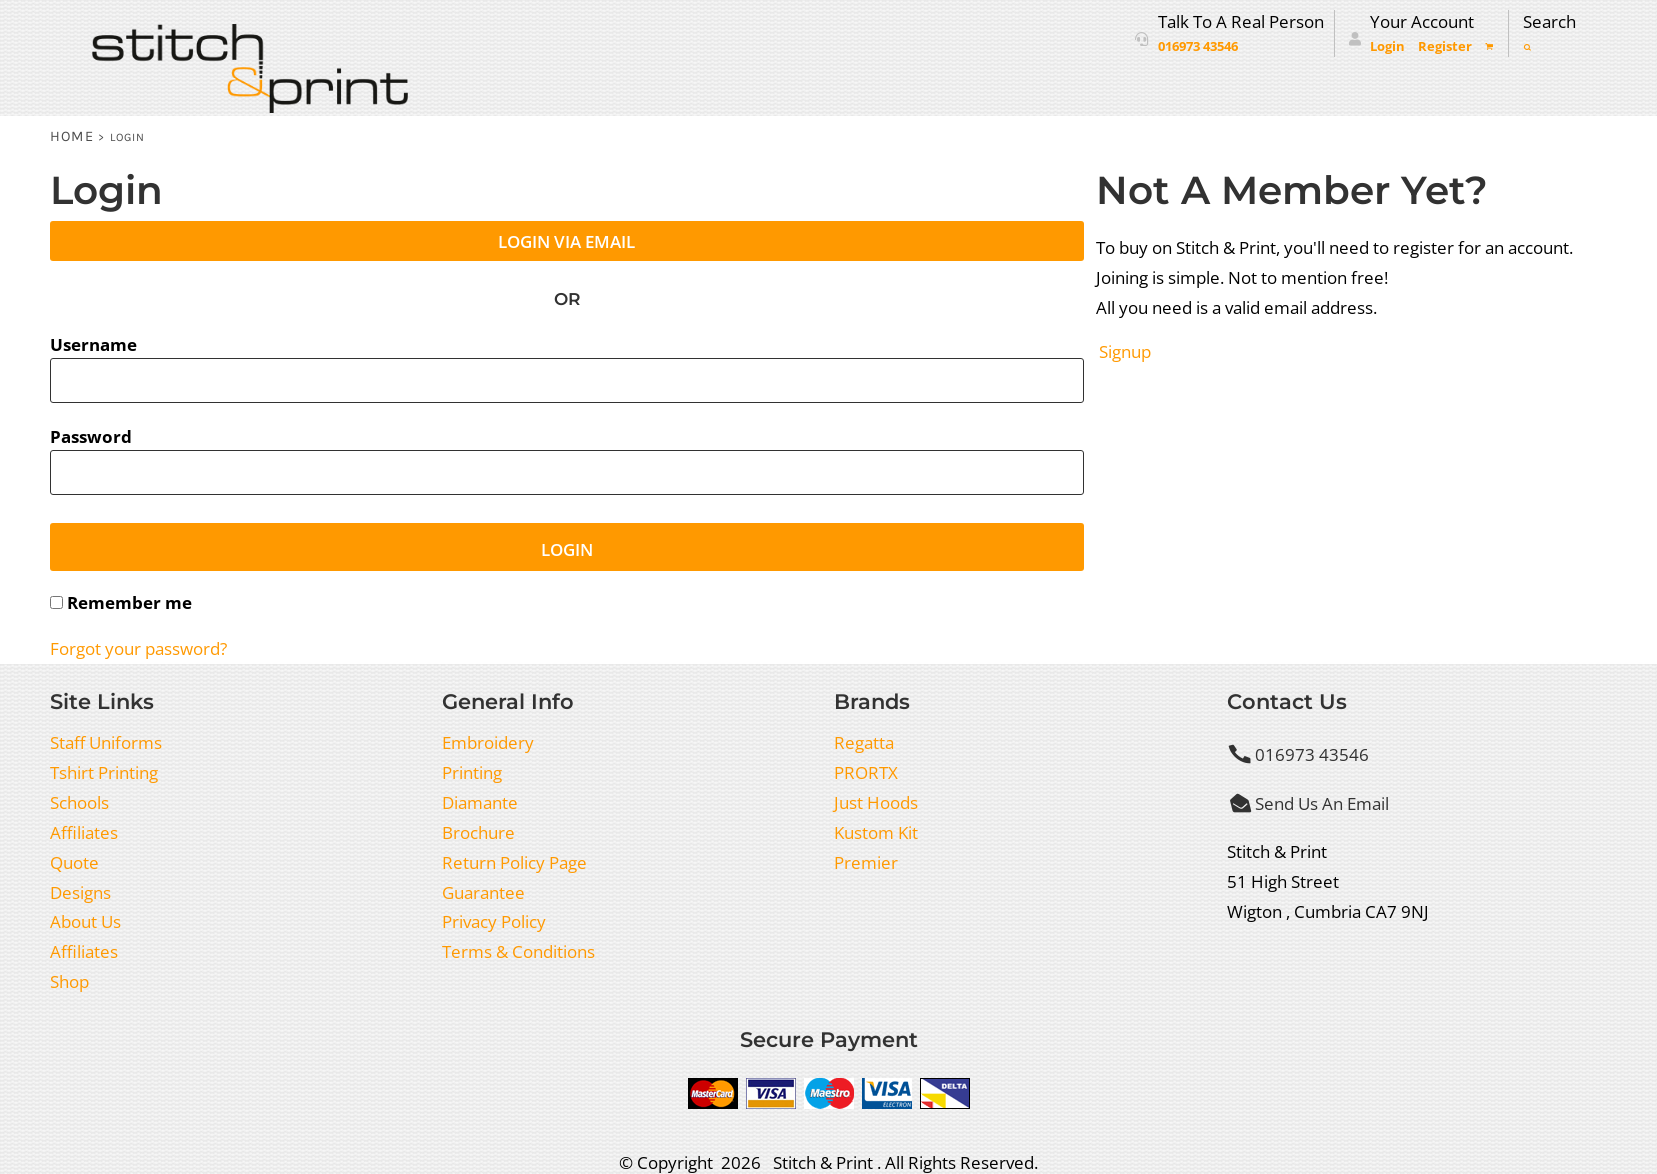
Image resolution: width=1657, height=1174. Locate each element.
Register (1445, 46)
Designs (80, 892)
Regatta (864, 742)
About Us (85, 921)
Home (72, 136)
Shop (69, 981)
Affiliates (84, 832)
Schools (79, 802)
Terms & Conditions (518, 951)
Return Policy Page (514, 862)
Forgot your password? (138, 648)
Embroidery (488, 742)
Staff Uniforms (106, 742)
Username (93, 344)
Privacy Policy (494, 921)
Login (1387, 46)
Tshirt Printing (104, 772)
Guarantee (483, 892)
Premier (866, 862)
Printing (472, 772)
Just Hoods (876, 802)
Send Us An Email (1322, 803)
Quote (74, 862)
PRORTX (866, 772)
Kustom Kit (876, 832)
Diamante (480, 802)
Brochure (478, 832)
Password (91, 436)
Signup (1125, 351)
